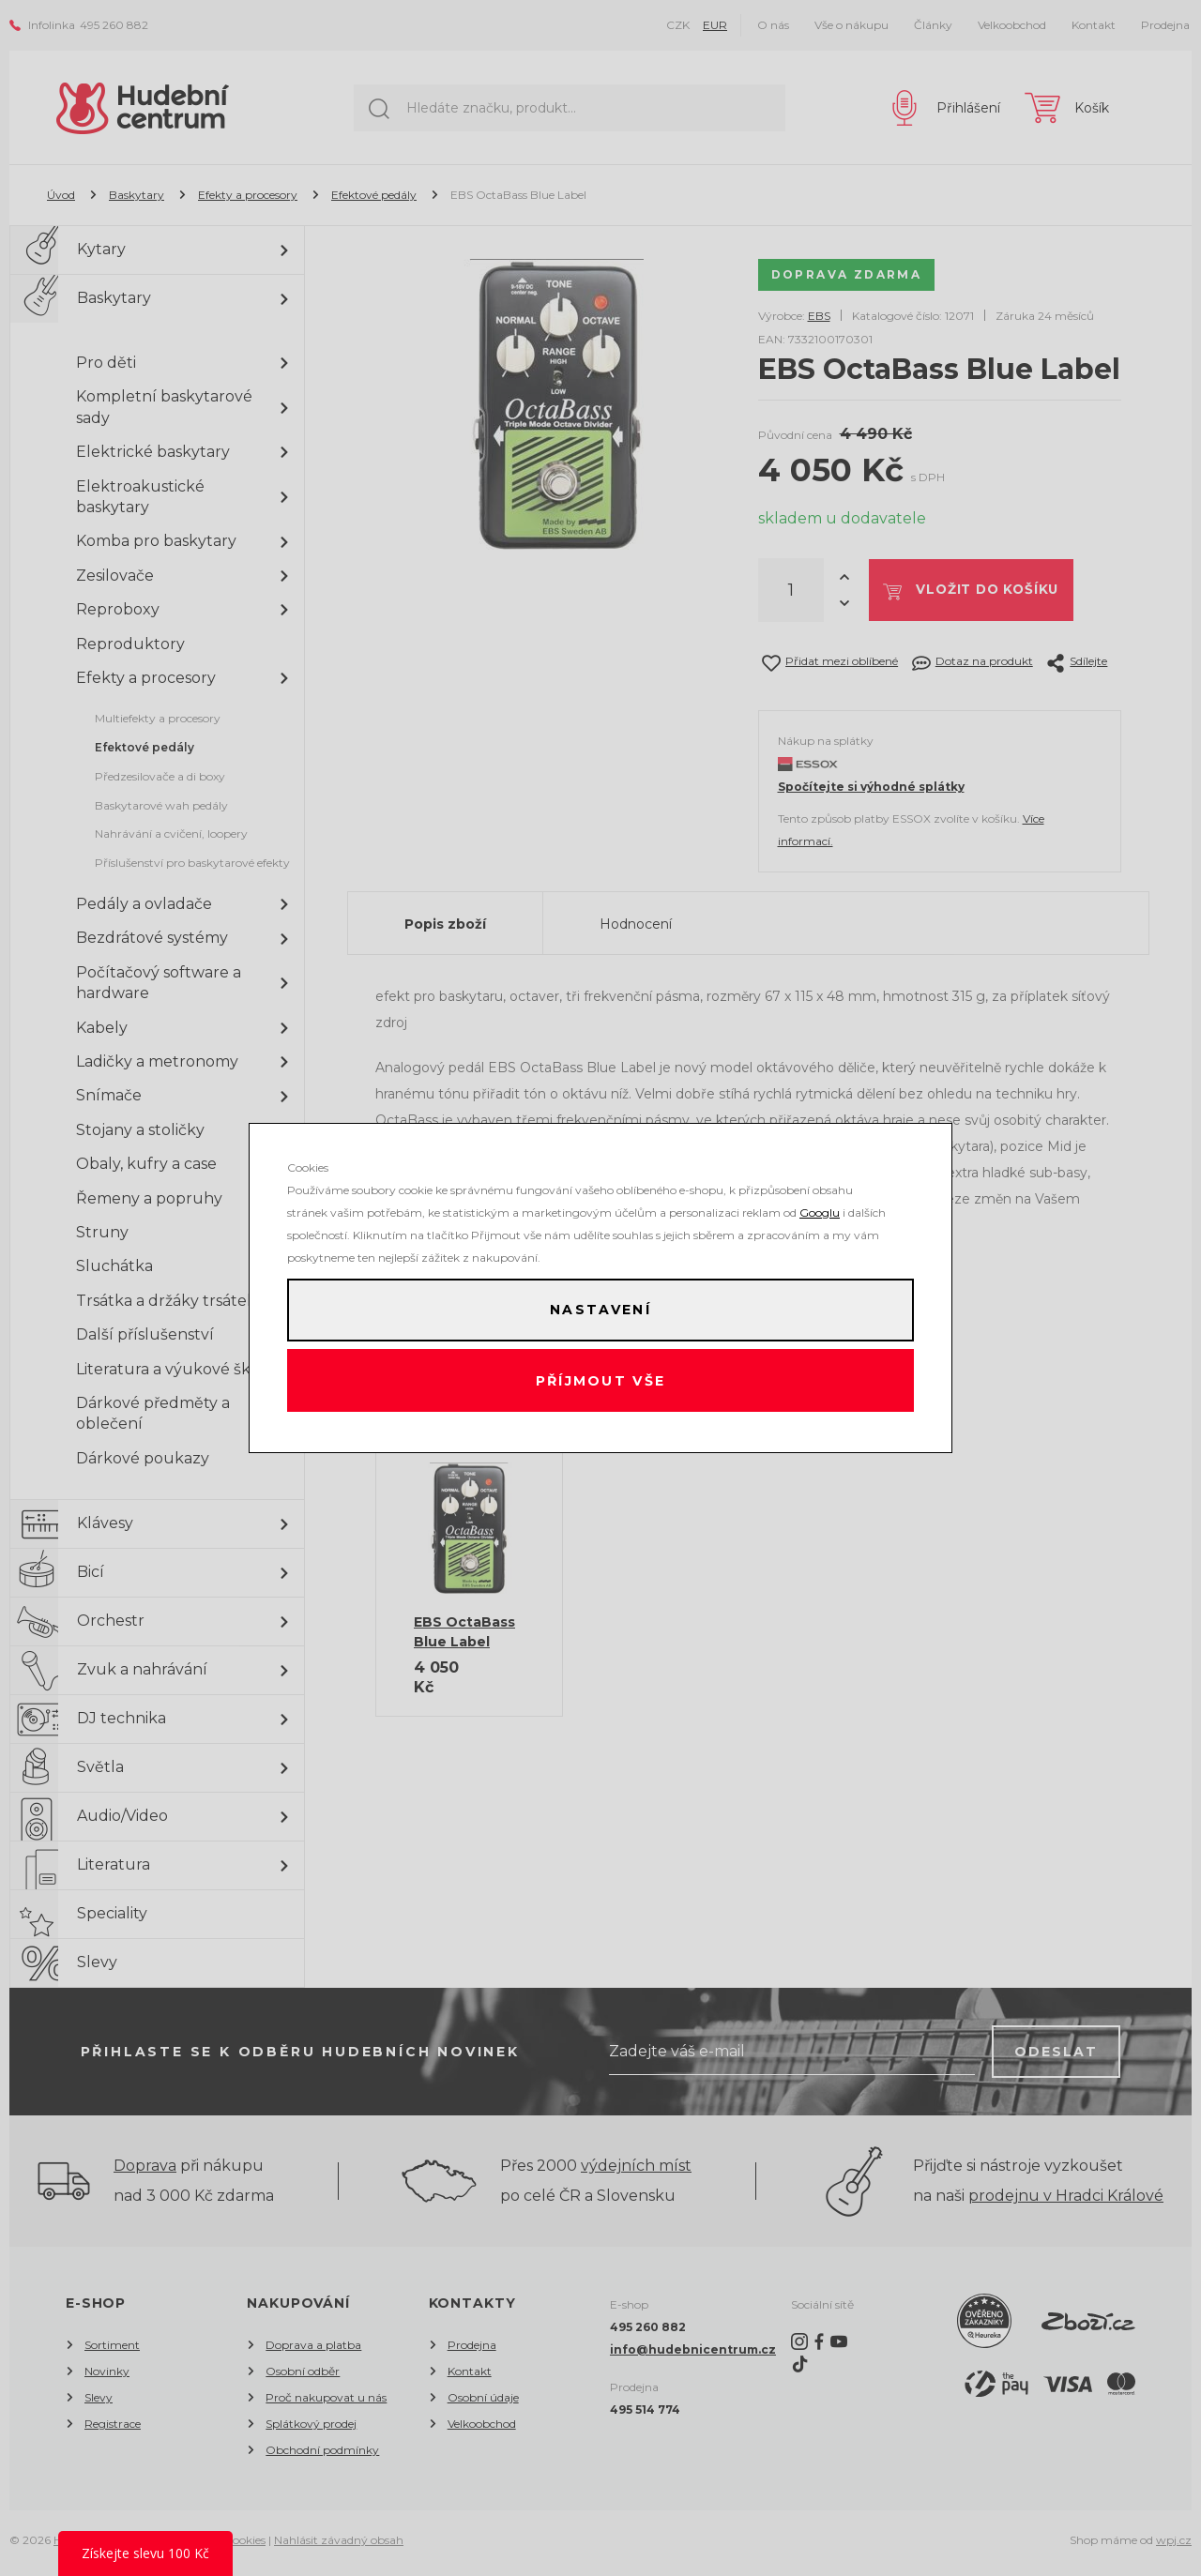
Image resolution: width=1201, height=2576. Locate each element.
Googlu (819, 1208)
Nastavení (600, 1307)
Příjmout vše (601, 1382)
